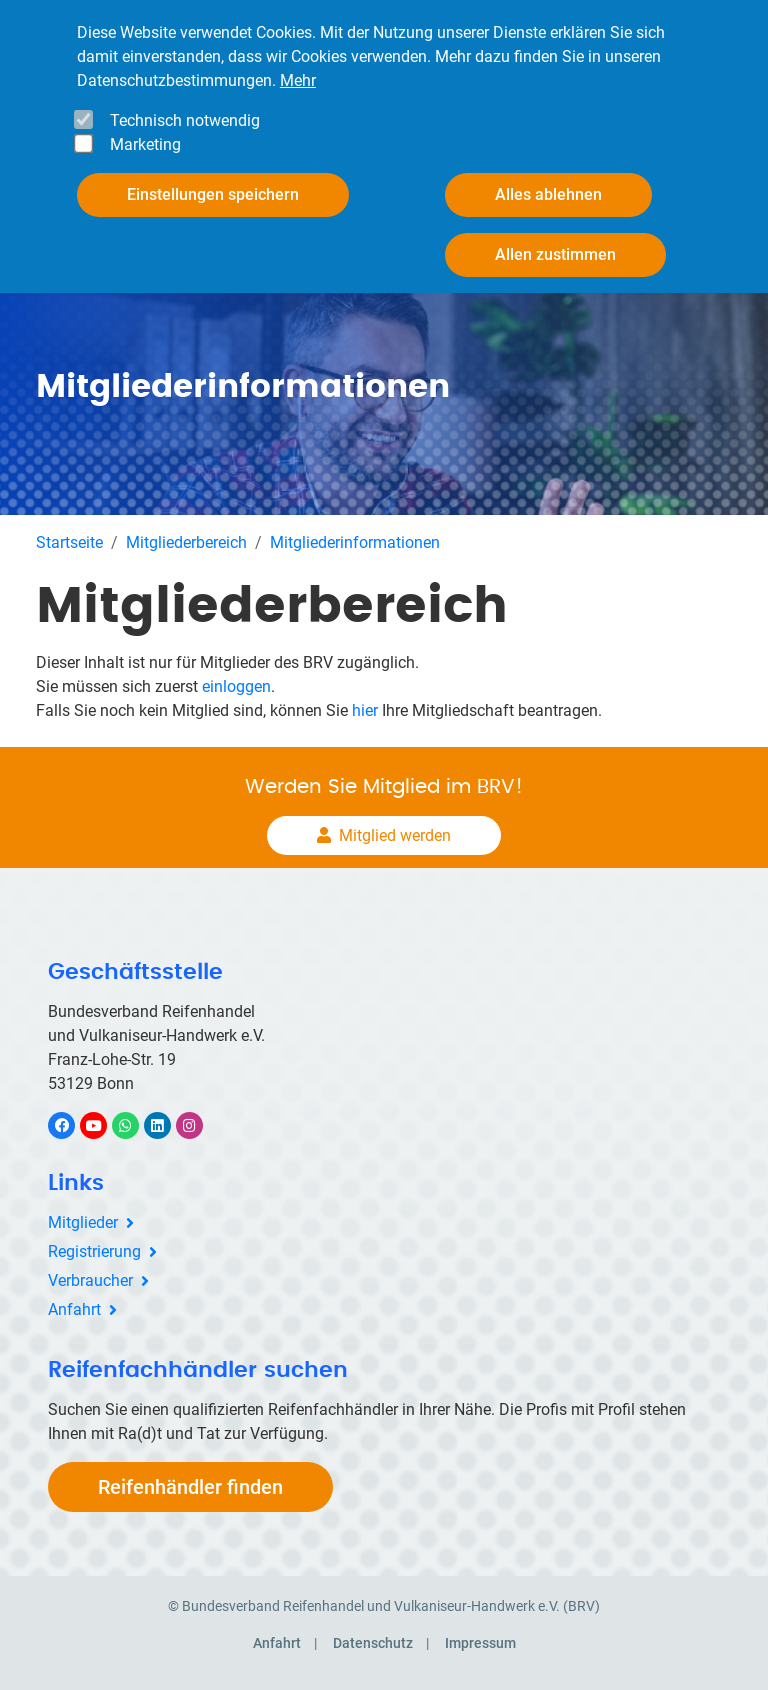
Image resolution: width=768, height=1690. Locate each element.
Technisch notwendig (185, 120)
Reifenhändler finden (190, 1487)
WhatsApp (135, 1125)
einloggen (236, 686)
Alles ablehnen (548, 194)
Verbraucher (90, 1280)
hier (365, 710)
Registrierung (94, 1251)
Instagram (199, 1125)
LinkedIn (167, 1125)
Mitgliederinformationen (355, 542)
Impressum (480, 1643)
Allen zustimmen (555, 254)
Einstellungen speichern (213, 194)
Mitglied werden (395, 835)
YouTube (105, 1125)
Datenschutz (373, 1643)
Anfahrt (74, 1309)
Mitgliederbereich (186, 542)
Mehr (298, 80)
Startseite (69, 542)
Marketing (145, 144)
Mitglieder (83, 1222)
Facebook (72, 1125)
